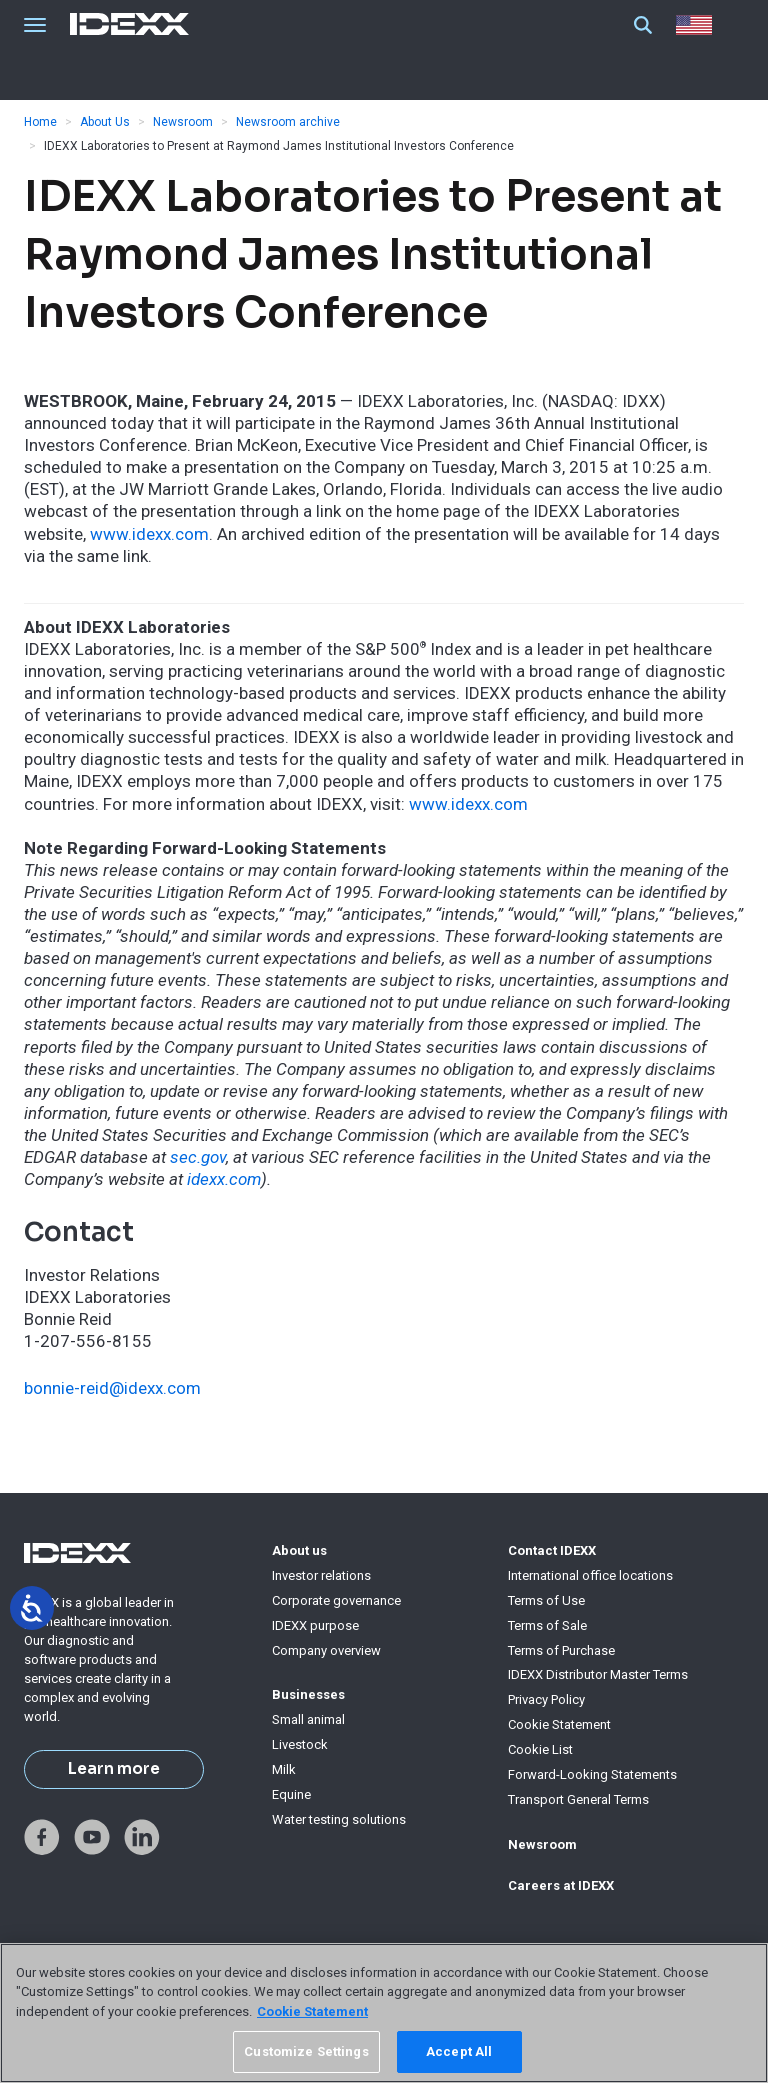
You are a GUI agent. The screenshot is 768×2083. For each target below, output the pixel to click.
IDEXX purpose (315, 1625)
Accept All (459, 2051)
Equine (291, 1794)
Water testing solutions (339, 1819)
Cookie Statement (559, 1724)
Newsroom (183, 122)
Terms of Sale (547, 1625)
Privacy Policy (546, 1699)
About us (299, 1550)
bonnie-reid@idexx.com (112, 1388)
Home (40, 122)
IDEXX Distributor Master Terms (598, 1674)
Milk (284, 1769)
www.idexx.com (149, 534)
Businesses (308, 1694)
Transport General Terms (578, 1799)
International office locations (590, 1575)
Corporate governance (336, 1600)
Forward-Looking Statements (592, 1774)
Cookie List (540, 1749)
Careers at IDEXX (561, 1885)
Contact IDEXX (552, 1550)
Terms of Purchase (561, 1650)
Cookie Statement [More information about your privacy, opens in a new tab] (312, 2011)
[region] (384, 2013)
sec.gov (198, 1157)
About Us (105, 122)
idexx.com (224, 1179)
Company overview (326, 1650)
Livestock (300, 1744)
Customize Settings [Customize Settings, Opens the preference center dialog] (306, 2051)
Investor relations (321, 1575)
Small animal (308, 1719)
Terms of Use (546, 1600)
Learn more (114, 1769)
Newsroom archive (288, 122)
